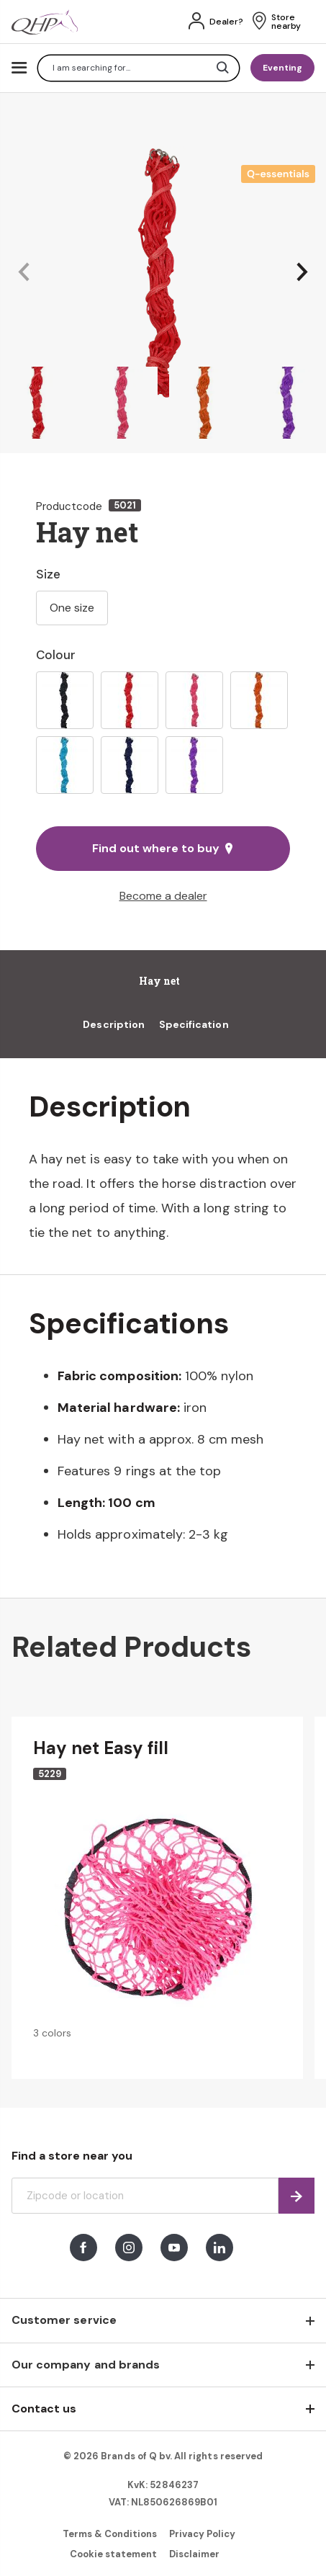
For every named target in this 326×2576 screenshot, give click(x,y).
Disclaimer (194, 2554)
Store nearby (286, 21)
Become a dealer (163, 895)
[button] (23, 272)
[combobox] (138, 68)
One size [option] (72, 607)
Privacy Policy (202, 2534)
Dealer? (226, 21)
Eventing (282, 67)
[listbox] (163, 732)
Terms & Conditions (110, 2534)
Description (114, 1024)
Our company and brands (86, 2364)
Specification (194, 1024)
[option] (65, 700)
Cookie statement (114, 2554)
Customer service (64, 2319)
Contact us (44, 2408)
